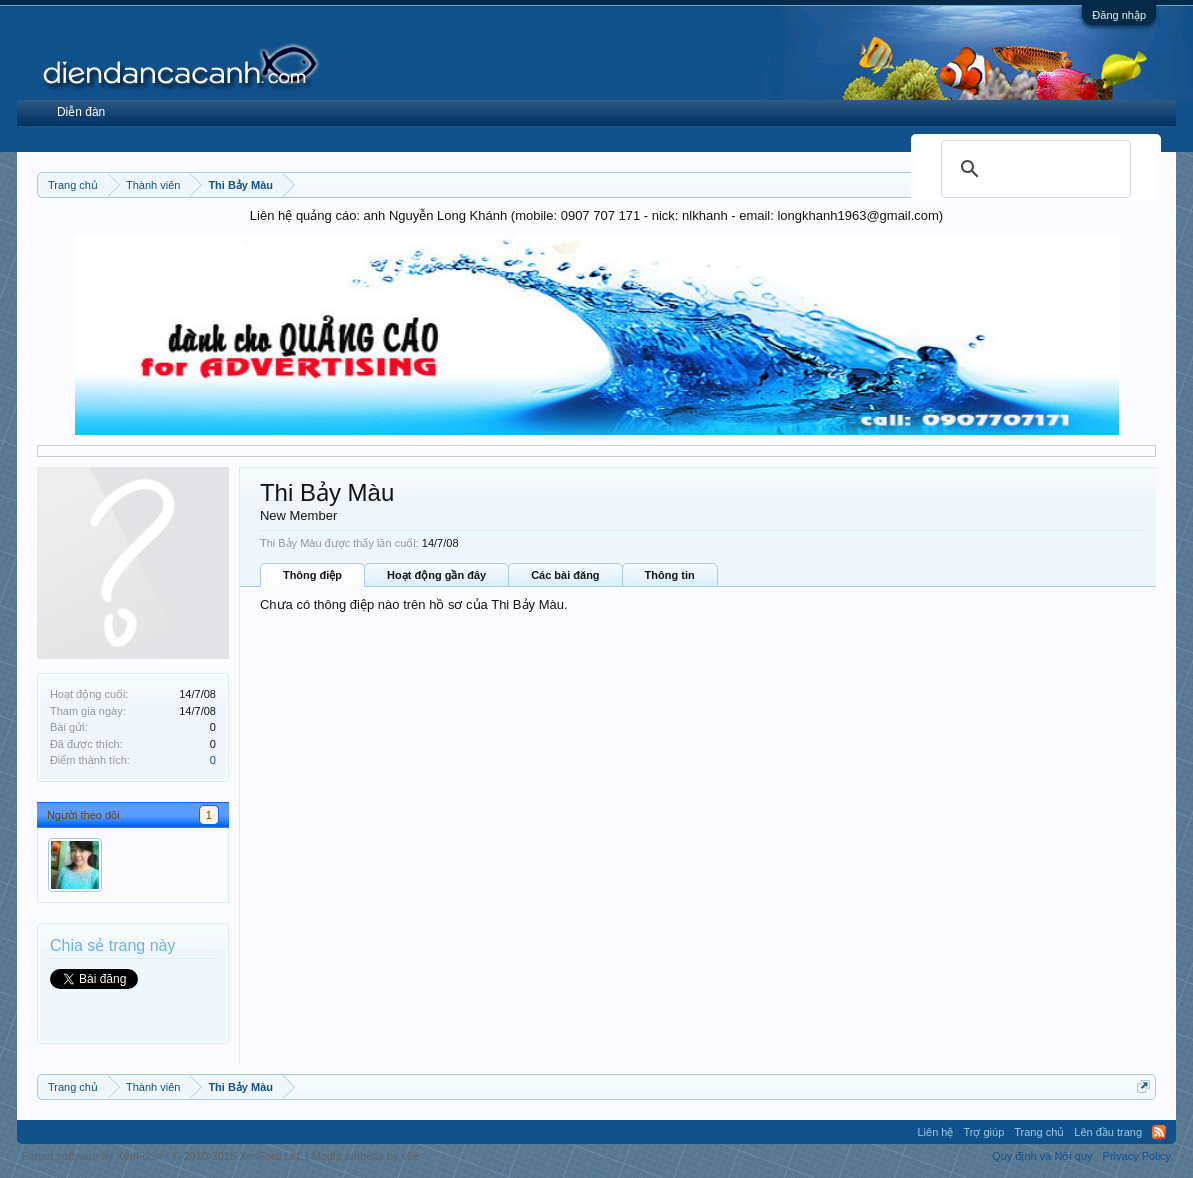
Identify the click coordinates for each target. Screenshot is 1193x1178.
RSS (1159, 1132)
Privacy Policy (1137, 1156)
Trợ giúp (983, 1132)
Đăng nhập (1119, 15)
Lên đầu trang (1108, 1132)
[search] (1033, 169)
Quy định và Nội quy (1042, 1156)
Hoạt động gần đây (436, 575)
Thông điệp (312, 575)
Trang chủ (1039, 1132)
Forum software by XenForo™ (162, 1156)
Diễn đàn (81, 112)
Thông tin (670, 575)
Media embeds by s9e (366, 1156)
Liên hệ (935, 1132)
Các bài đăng (565, 575)
